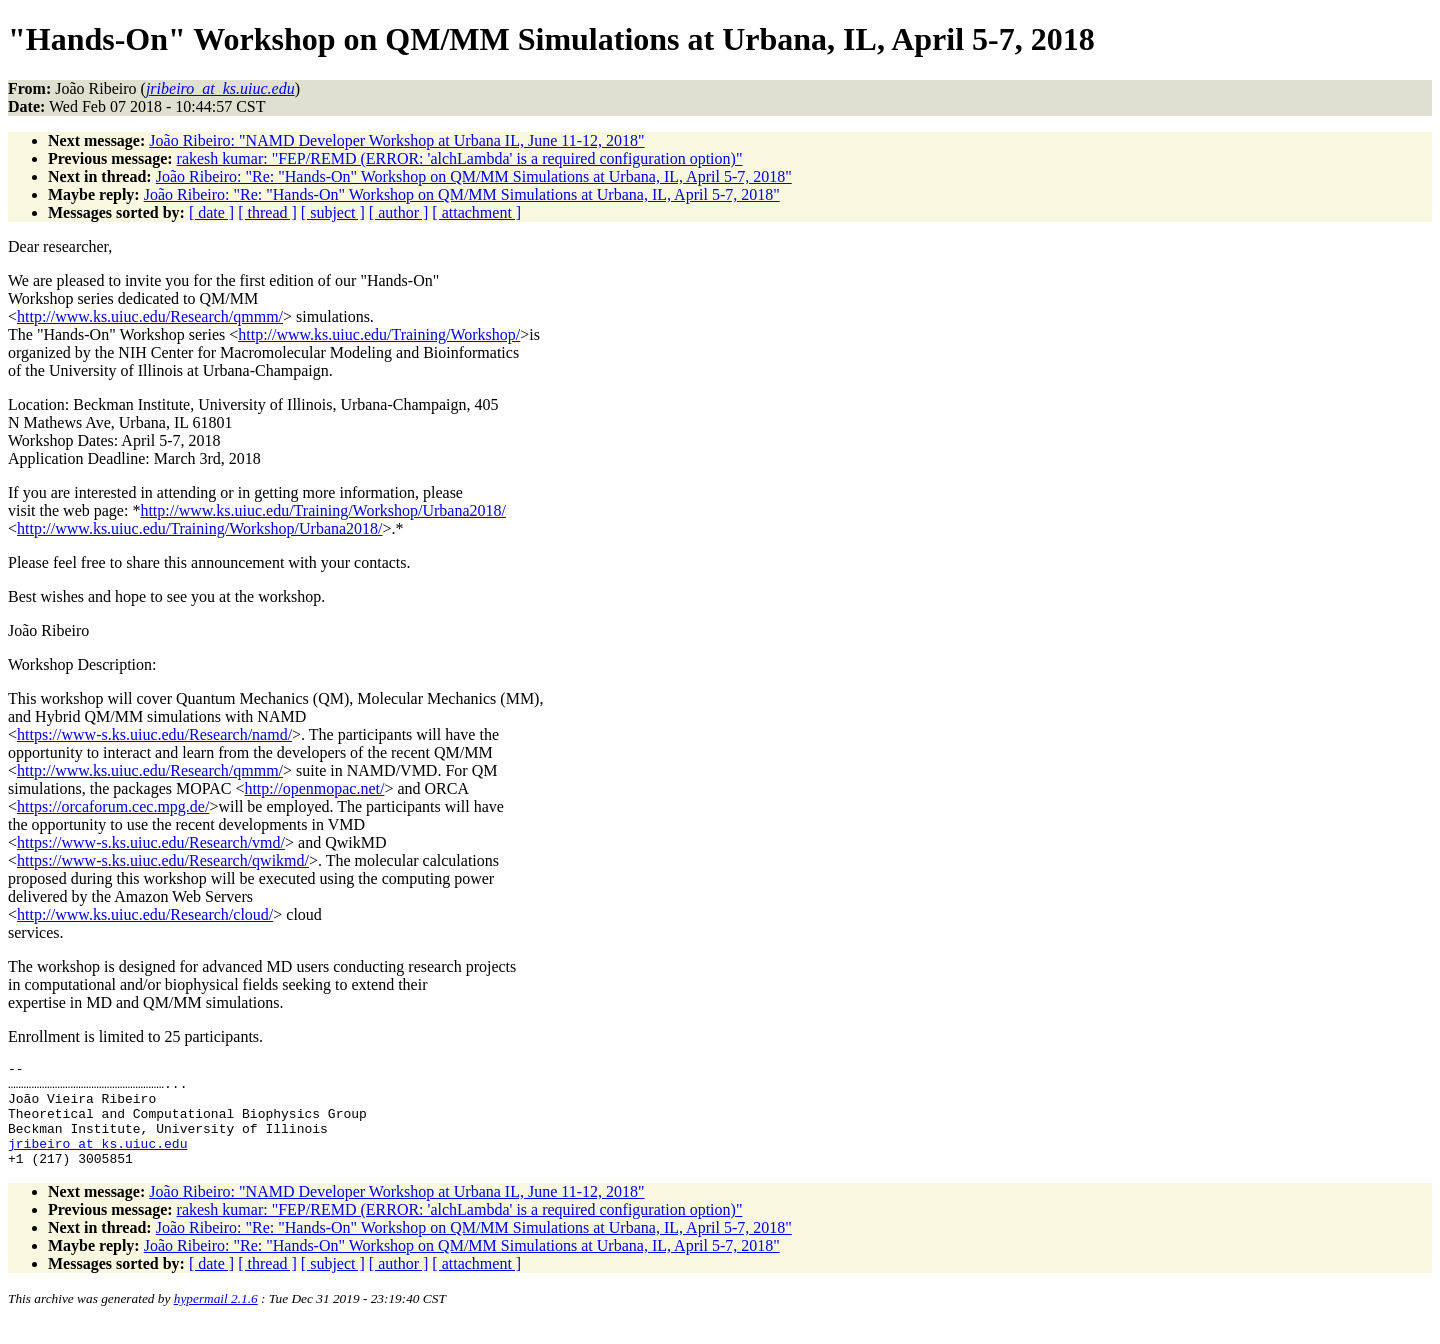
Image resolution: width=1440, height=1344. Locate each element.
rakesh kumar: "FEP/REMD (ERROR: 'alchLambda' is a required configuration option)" (460, 158)
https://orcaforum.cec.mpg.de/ (113, 806)
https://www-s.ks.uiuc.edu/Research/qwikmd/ (163, 860)
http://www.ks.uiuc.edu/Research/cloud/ (145, 914)
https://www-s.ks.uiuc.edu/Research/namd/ (154, 734)
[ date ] (211, 212)
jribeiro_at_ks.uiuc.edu (97, 1161)
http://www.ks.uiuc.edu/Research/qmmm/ (150, 316)
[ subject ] (333, 212)
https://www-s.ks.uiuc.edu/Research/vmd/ (151, 842)
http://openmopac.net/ (314, 788)
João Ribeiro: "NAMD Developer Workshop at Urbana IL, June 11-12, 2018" (396, 140)
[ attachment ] (476, 212)
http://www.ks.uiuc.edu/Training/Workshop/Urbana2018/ (323, 510)
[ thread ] (267, 212)
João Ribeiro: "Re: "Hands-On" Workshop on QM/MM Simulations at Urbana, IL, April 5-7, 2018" (474, 176)
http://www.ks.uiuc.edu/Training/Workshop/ (379, 334)
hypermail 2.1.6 (216, 1319)
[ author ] (399, 212)
